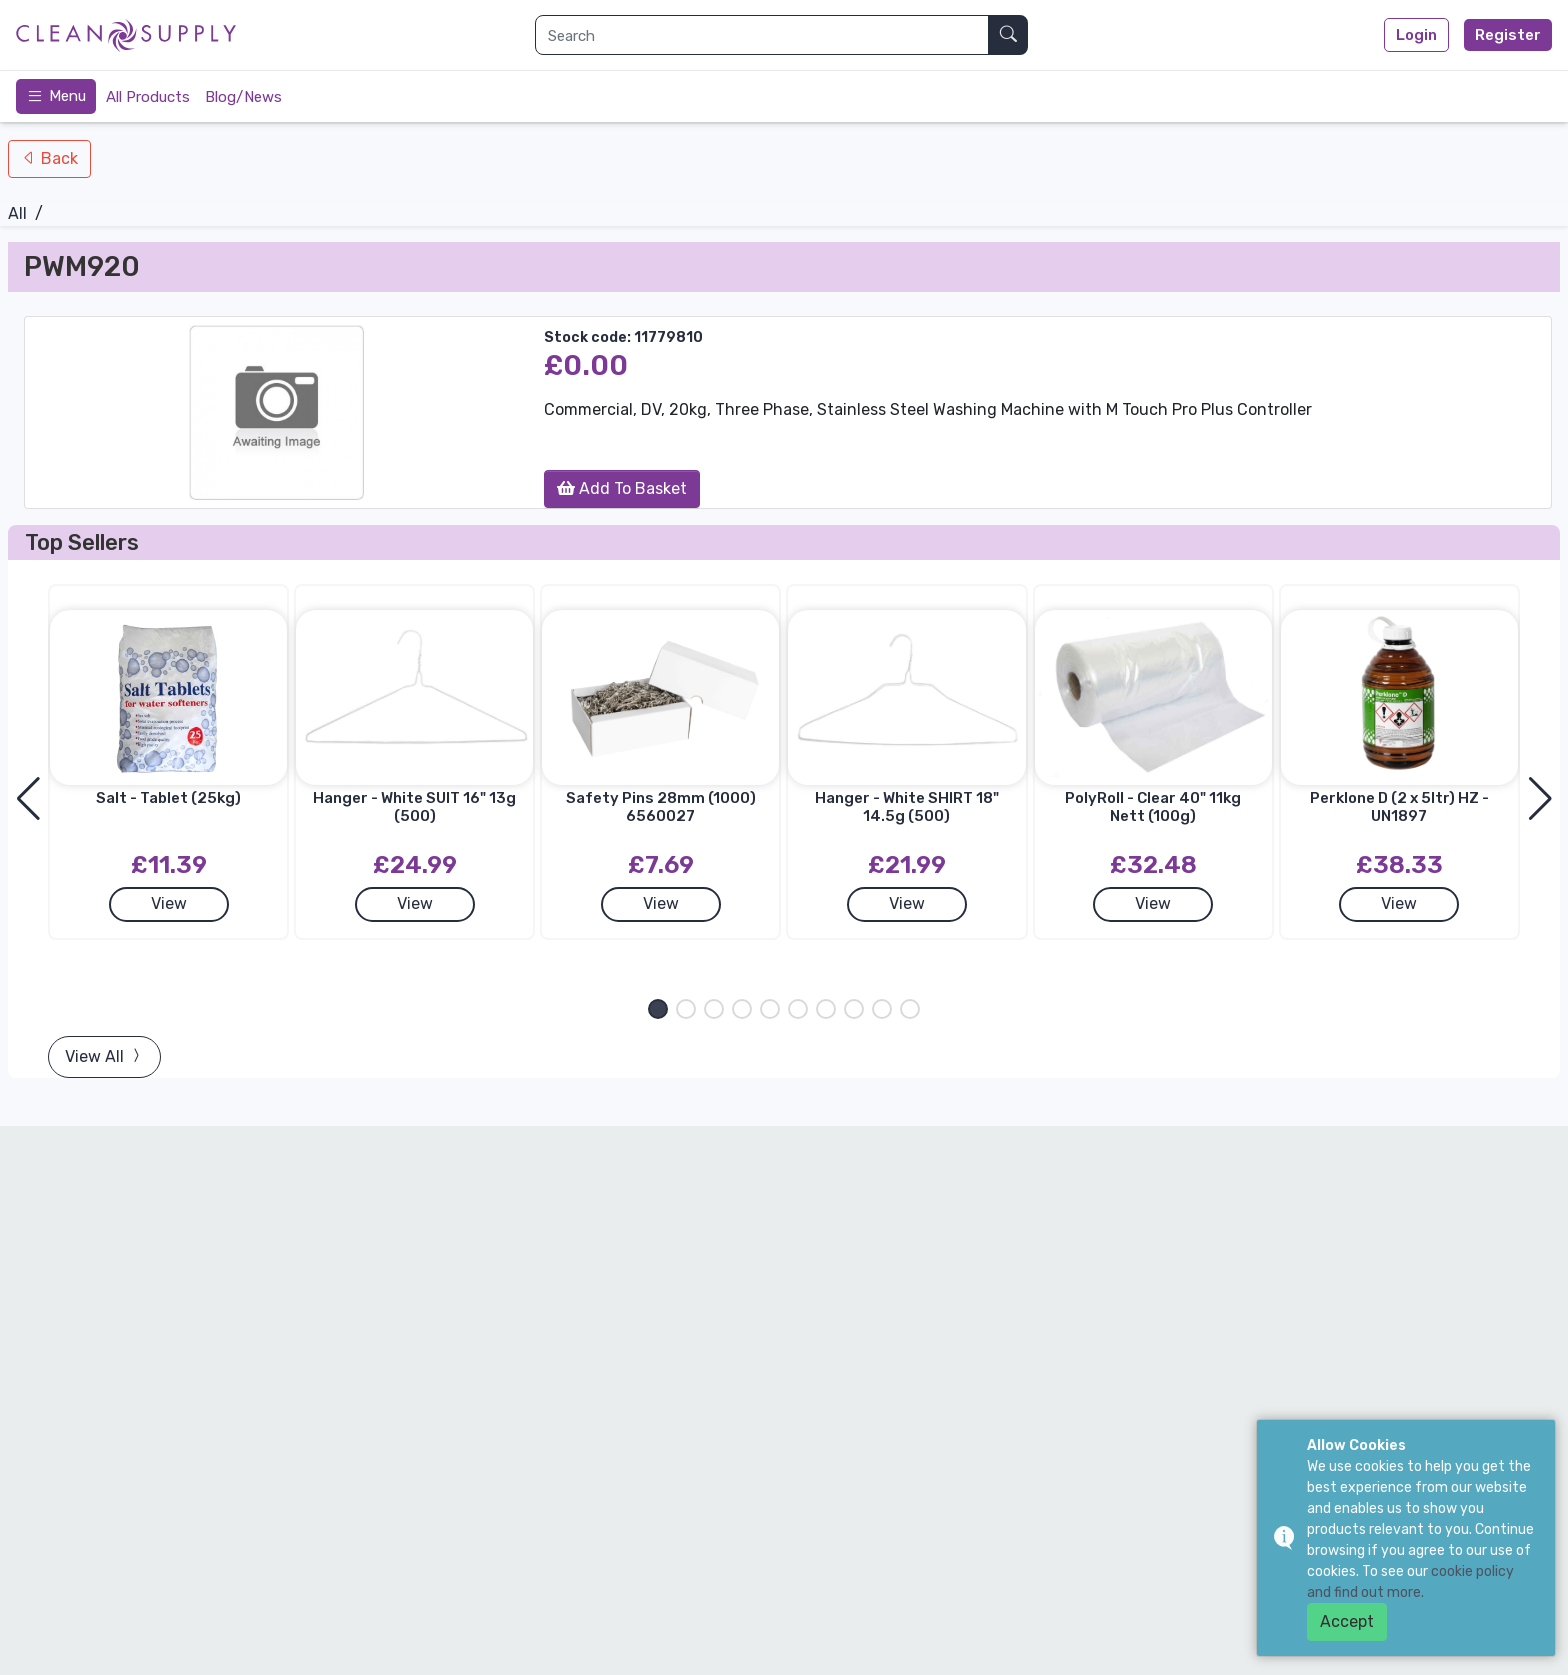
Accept (1347, 1621)
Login (1416, 35)
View (169, 903)
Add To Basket (622, 488)
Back (57, 158)
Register (1508, 35)
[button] (658, 1009)
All (17, 213)
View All (104, 1056)
